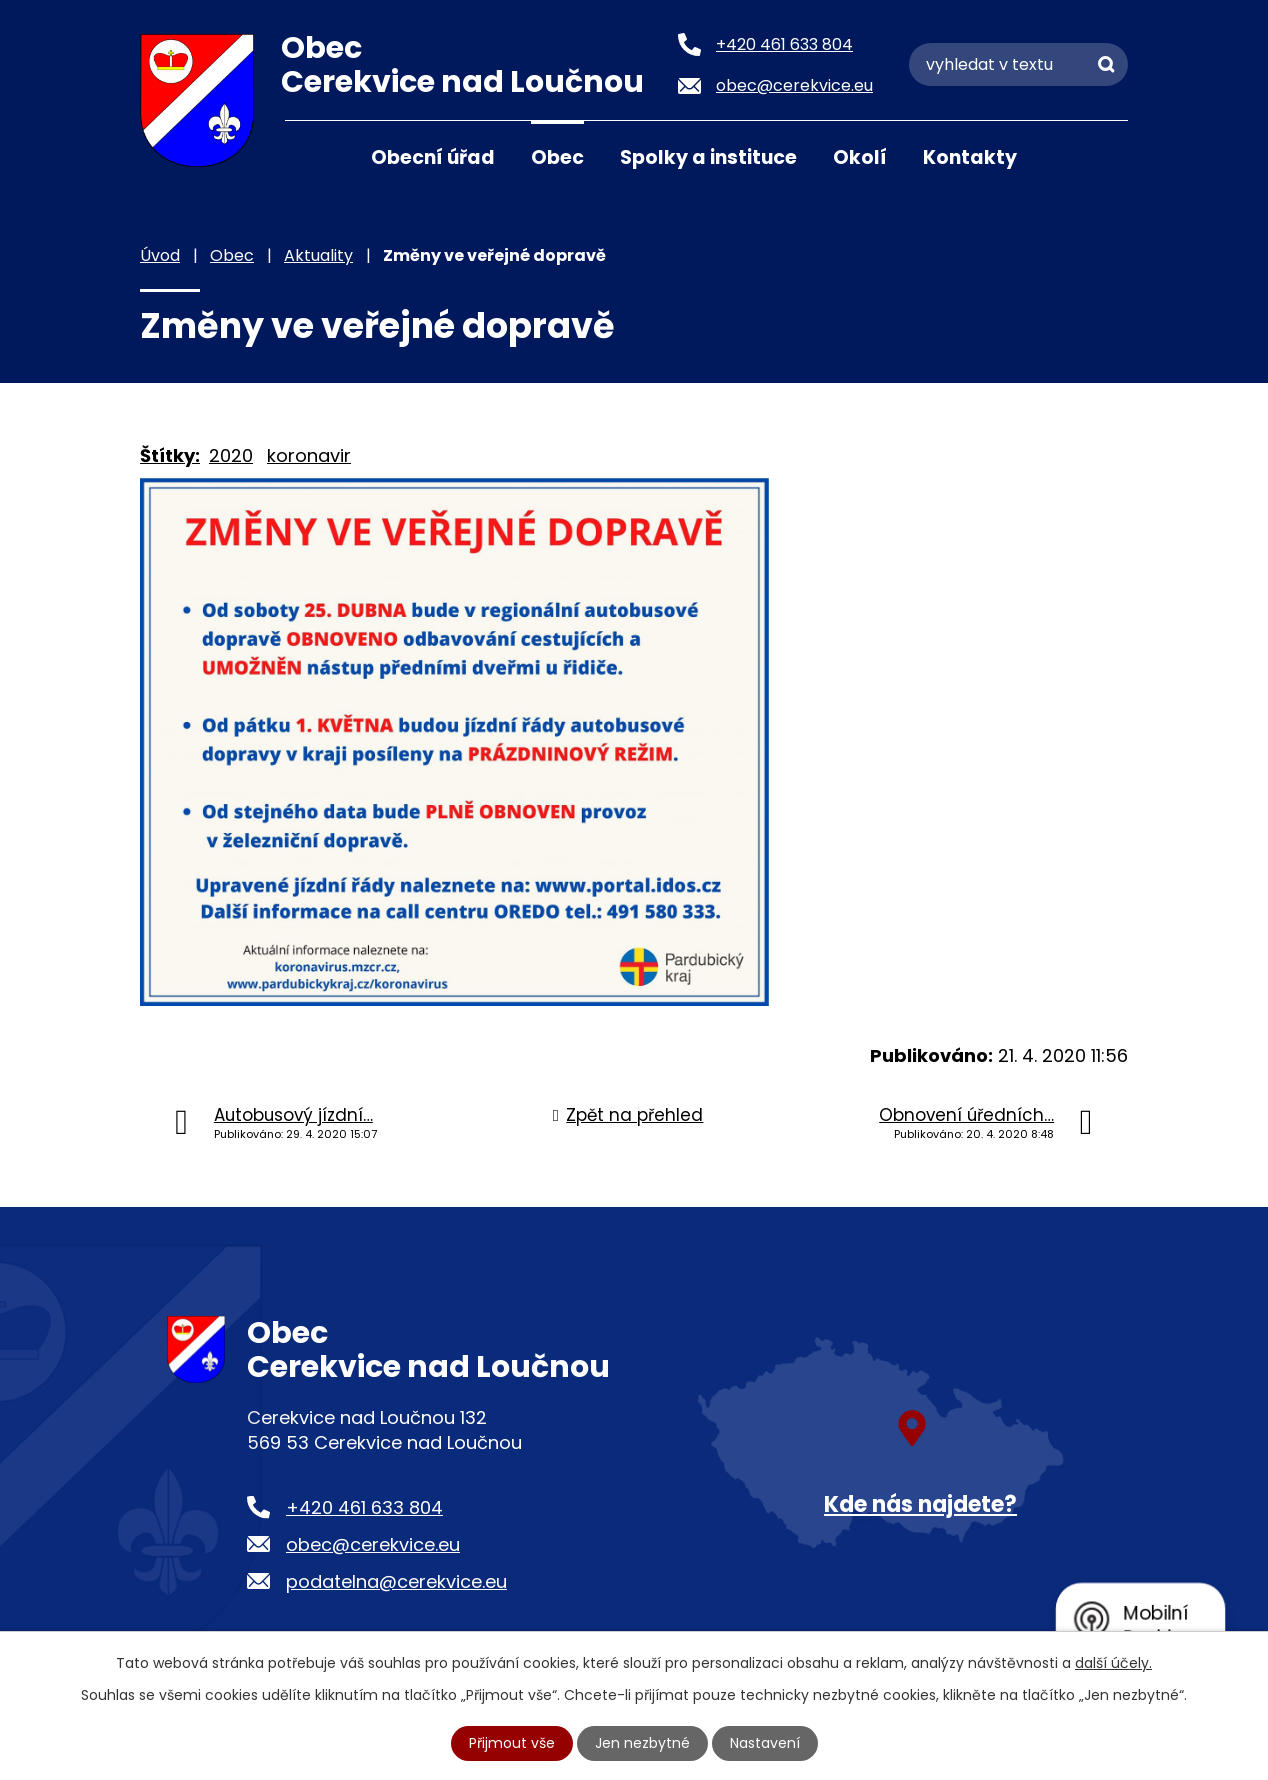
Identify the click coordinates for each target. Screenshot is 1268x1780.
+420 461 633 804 (364, 1507)
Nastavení (765, 1743)
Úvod (310, 156)
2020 (231, 455)
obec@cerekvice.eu (373, 1544)
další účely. (1113, 1663)
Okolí (860, 157)
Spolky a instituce (708, 157)
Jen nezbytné (642, 1743)
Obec (557, 157)
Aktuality (318, 255)
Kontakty (970, 157)
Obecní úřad (433, 157)
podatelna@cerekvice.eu (396, 1581)
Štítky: (170, 455)
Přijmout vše (512, 1743)
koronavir (309, 455)
